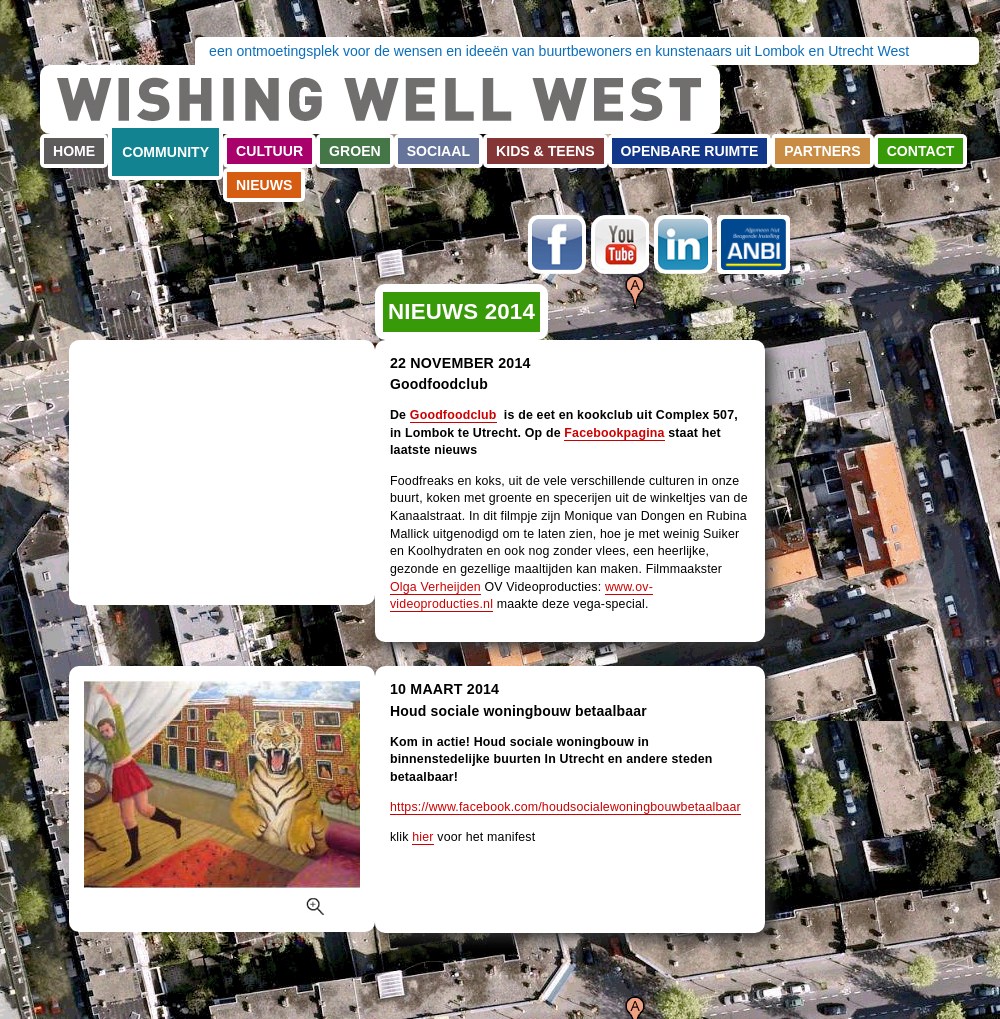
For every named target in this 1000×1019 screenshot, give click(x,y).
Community (165, 152)
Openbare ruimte (690, 151)
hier (422, 837)
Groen (355, 151)
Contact (921, 151)
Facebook (557, 244)
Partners (822, 151)
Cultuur (269, 151)
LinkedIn (683, 244)
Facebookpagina (614, 433)
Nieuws (264, 185)
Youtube (620, 244)
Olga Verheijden (435, 587)
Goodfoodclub (453, 415)
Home (74, 151)
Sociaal (438, 151)
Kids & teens (545, 151)
